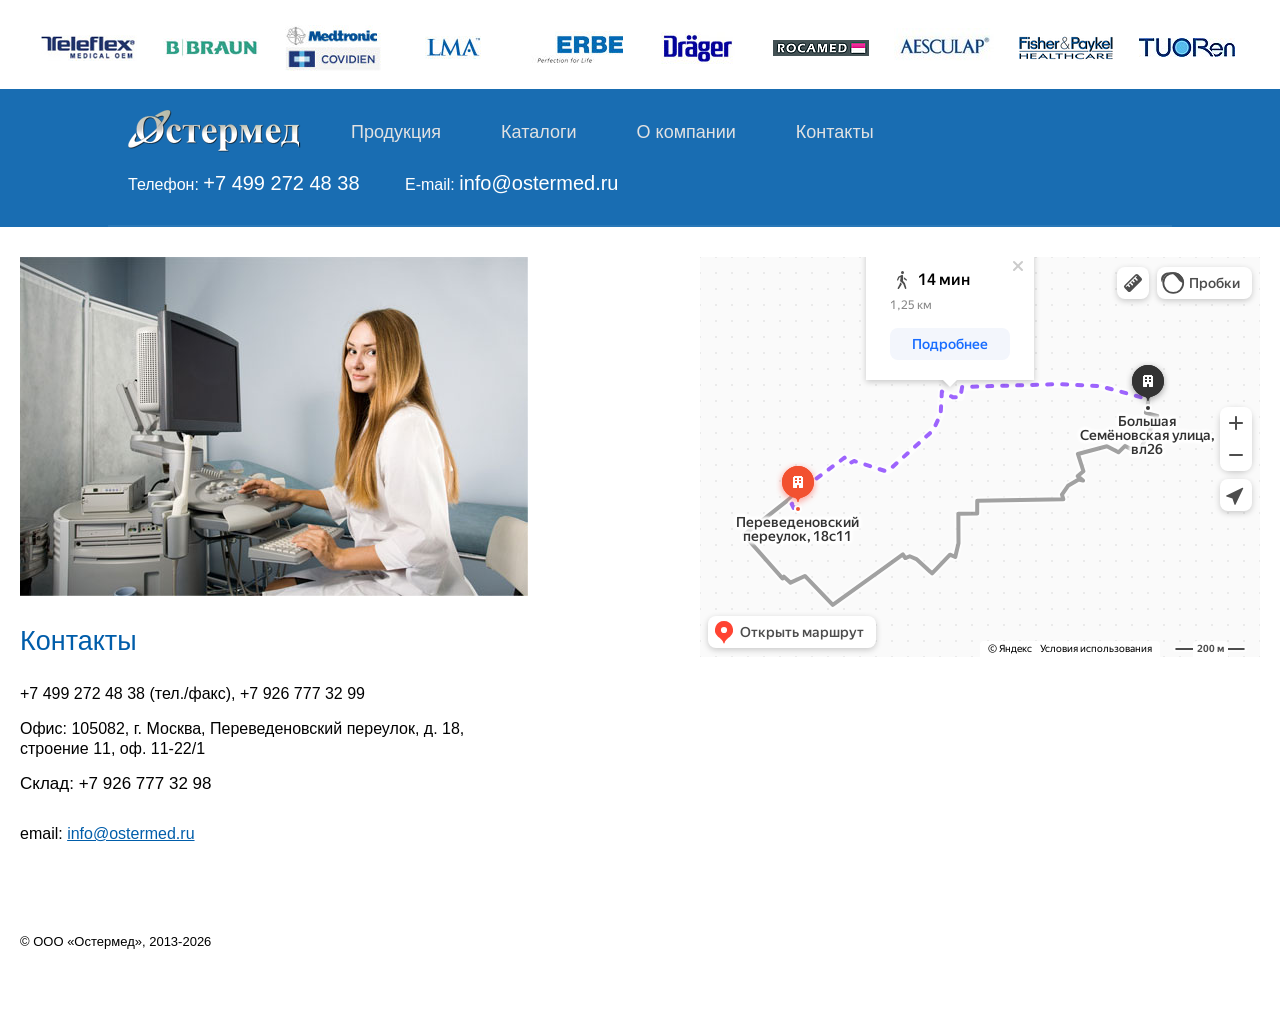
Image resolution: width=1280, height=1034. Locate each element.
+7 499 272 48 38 (281, 183)
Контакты (835, 132)
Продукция (396, 132)
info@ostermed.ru (538, 183)
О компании (686, 132)
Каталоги (539, 132)
